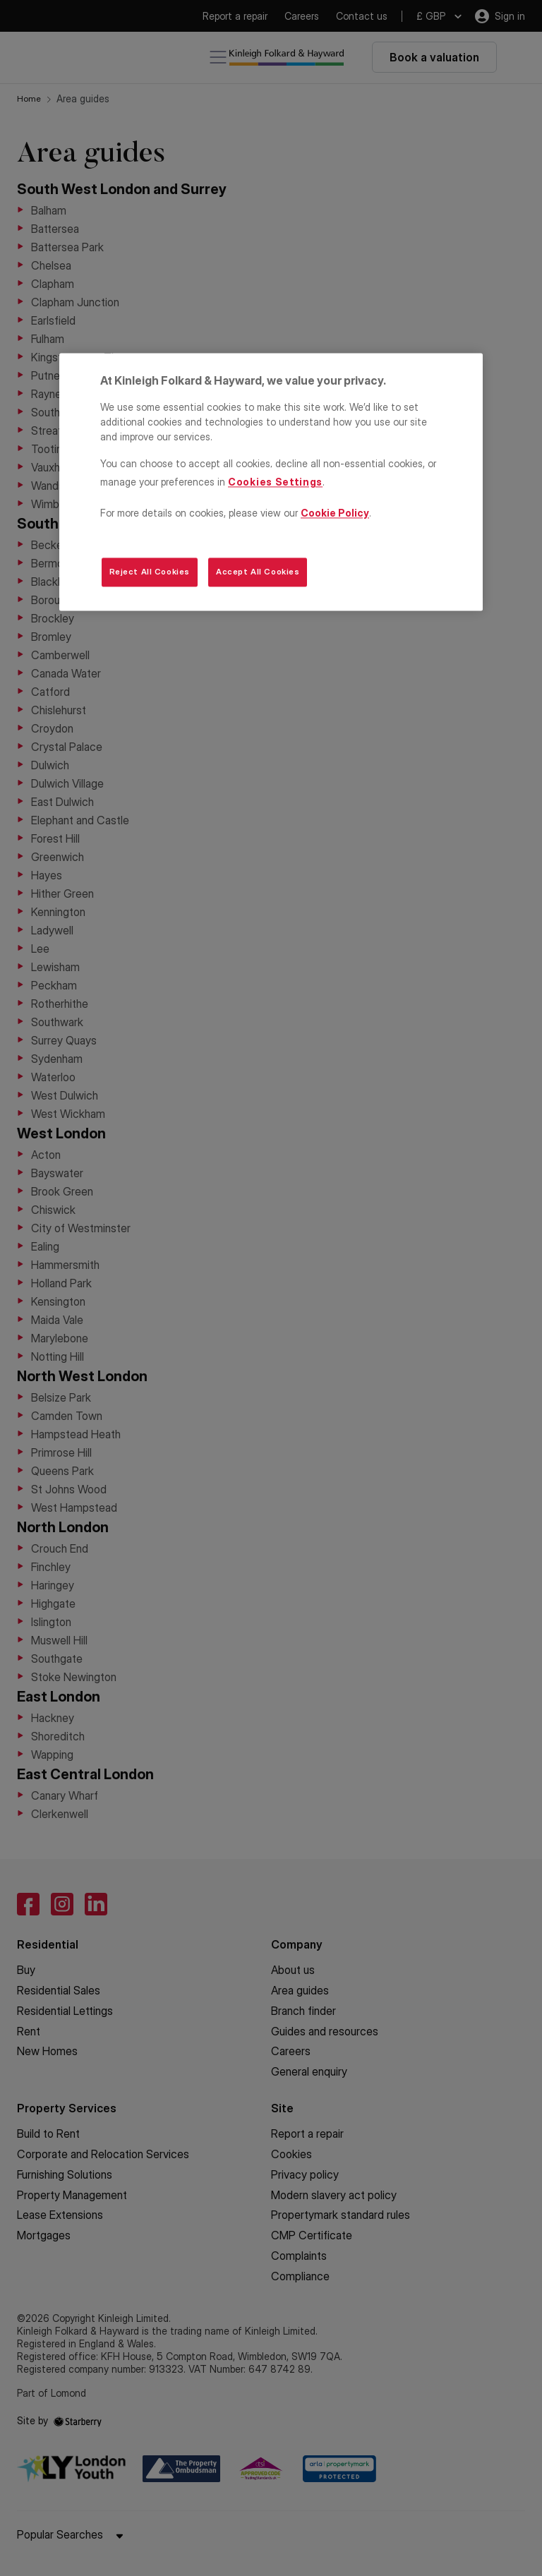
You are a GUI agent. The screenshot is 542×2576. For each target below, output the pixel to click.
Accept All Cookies (257, 572)
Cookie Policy (335, 513)
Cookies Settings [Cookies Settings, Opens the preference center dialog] (275, 482)
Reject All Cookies (149, 572)
